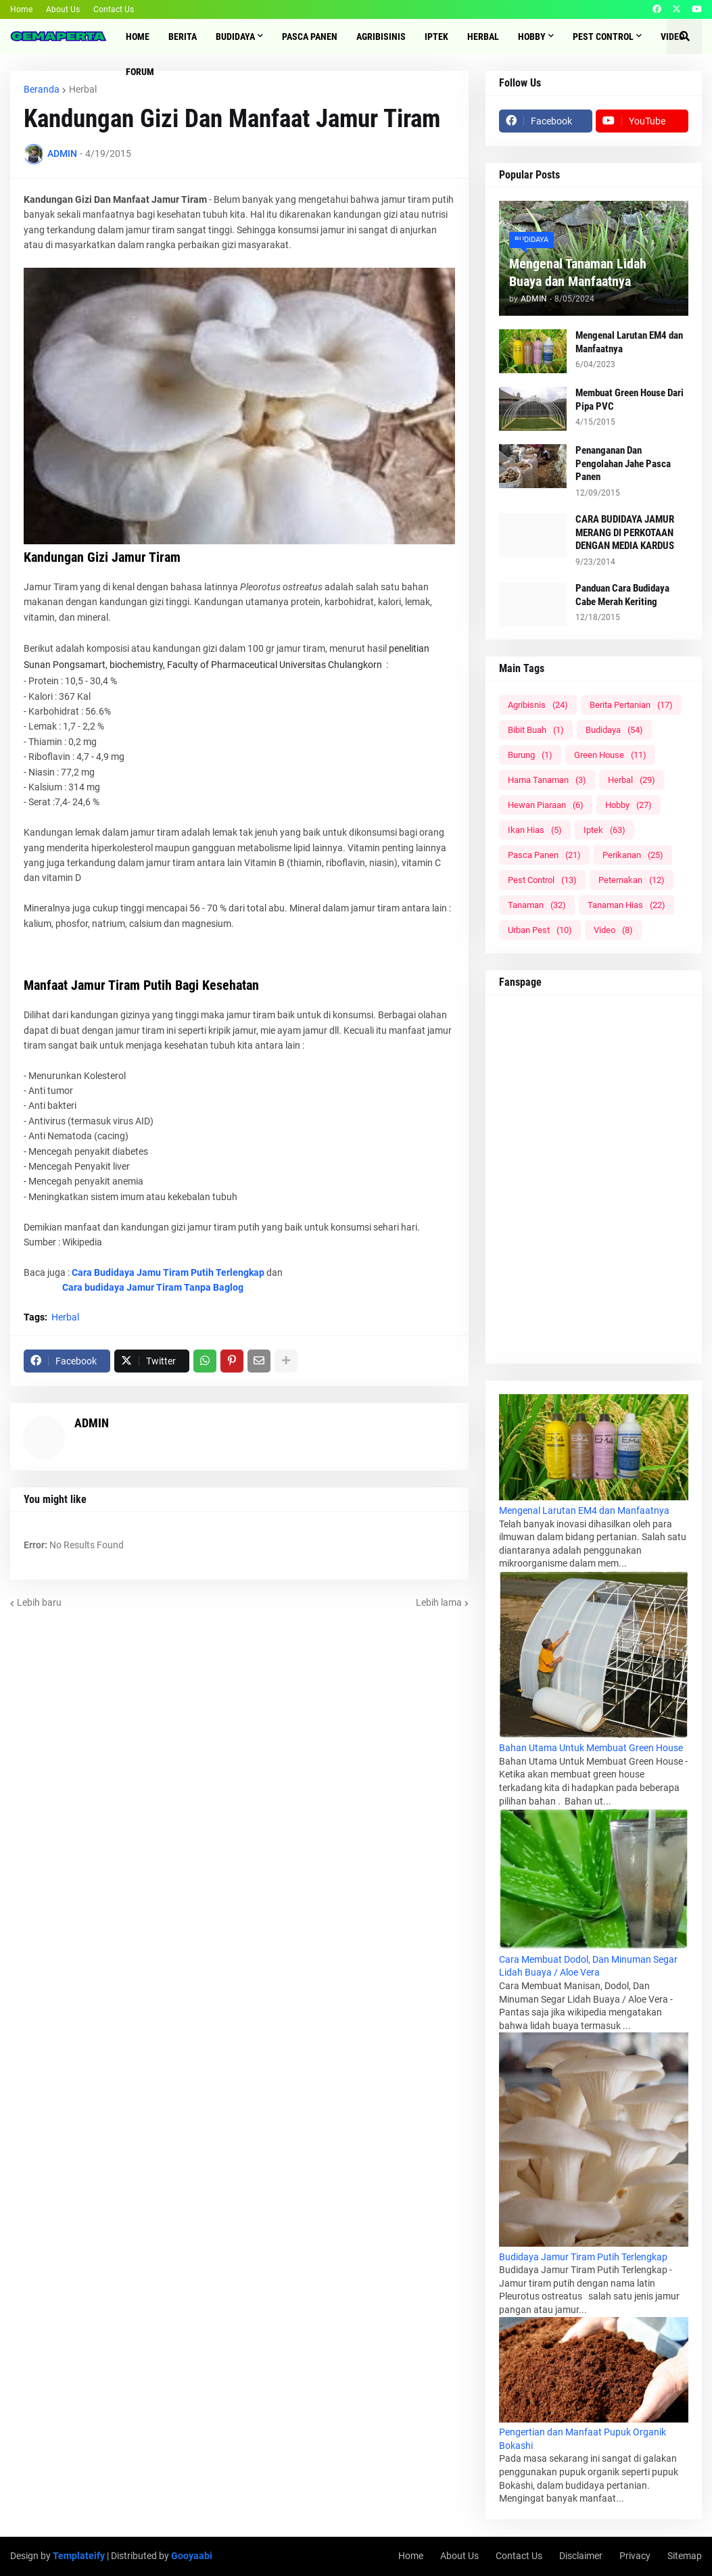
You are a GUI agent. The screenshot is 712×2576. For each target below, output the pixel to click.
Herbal (83, 89)
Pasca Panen (544, 855)
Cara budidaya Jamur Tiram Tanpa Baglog (152, 1287)
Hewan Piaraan (546, 805)
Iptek (604, 830)
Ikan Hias (535, 830)
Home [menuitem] (137, 36)
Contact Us (113, 9)
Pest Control (542, 880)
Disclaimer (580, 2555)
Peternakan (631, 880)
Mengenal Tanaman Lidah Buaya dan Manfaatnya (577, 272)
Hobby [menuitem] (532, 36)
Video (613, 930)
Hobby (628, 805)
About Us (63, 9)
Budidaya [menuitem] (235, 36)
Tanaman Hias (626, 905)
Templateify (79, 2555)
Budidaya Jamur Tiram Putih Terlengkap (583, 2256)
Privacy (634, 2555)
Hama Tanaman (547, 780)
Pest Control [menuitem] (603, 36)
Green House (610, 755)
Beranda (42, 89)
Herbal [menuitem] (483, 36)
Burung (530, 755)
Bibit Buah (536, 730)
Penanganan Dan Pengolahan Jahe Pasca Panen (623, 463)
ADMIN (91, 1423)
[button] (684, 36)
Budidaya (614, 730)
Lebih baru (39, 1602)
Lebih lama (439, 1602)
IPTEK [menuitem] (436, 36)
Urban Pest (540, 930)
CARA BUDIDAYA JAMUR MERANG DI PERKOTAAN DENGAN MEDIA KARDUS (624, 532)
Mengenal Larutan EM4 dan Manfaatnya (629, 342)
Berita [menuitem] (182, 36)
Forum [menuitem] (140, 71)
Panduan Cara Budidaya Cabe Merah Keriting (622, 595)
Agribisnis (538, 705)
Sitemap (684, 2555)
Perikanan (632, 855)
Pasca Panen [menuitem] (309, 36)
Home (21, 9)
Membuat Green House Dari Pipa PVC (629, 399)
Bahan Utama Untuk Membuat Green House (591, 1747)
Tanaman (537, 905)
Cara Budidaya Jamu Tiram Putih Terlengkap (168, 1272)
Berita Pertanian (631, 705)
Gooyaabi (191, 2555)
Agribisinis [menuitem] (381, 36)
